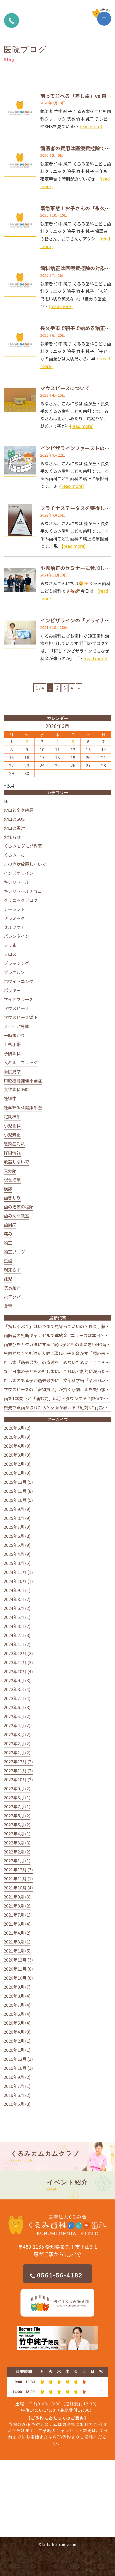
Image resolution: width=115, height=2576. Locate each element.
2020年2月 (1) (17, 2041)
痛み (8, 1234)
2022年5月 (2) (17, 1824)
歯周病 (10, 1225)
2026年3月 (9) (17, 1455)
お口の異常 (14, 828)
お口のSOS (14, 819)
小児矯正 (12, 1134)
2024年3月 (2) (17, 1626)
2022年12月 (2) (18, 1761)
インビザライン (18, 873)
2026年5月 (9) (17, 1437)
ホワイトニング (18, 981)
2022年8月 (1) (17, 1797)
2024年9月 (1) (17, 1590)
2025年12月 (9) (18, 1482)
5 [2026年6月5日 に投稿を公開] (73, 741)
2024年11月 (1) (18, 1572)
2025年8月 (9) (17, 1518)
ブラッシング (16, 963)
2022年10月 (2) (18, 1779)
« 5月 (9, 785)
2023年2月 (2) (17, 1743)
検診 (8, 1188)
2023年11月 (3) (18, 1662)
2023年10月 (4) (18, 1671)
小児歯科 (12, 1125)
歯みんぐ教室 (16, 1215)
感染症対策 (14, 1143)
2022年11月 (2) (18, 1770)
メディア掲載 (16, 1026)
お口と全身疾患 (18, 810)
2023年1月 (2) (17, 1752)
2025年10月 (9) (18, 1500)
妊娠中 (10, 1098)
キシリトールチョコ (23, 891)
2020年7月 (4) (17, 2005)
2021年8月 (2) (17, 1906)
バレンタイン (16, 936)
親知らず (12, 1270)
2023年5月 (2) (17, 1716)
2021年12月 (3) (18, 1869)
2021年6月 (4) (17, 1924)
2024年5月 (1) (17, 1617)
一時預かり (14, 1035)
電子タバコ (14, 1297)
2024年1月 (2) (17, 1644)
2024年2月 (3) (17, 1635)
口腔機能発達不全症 (23, 1080)
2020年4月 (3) (17, 2032)
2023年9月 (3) (17, 1680)
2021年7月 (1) (17, 1915)
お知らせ (12, 837)
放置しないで (16, 1161)
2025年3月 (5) (17, 1563)
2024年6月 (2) (17, 1608)
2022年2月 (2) (17, 1852)
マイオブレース (18, 999)
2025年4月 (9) (17, 1554)
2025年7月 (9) (17, 1527)
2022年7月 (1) (17, 1806)
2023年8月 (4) (17, 1689)
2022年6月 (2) (17, 1815)
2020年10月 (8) (18, 1978)
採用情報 (12, 1152)
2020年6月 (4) (17, 2014)
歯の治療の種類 (18, 1206)
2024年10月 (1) (18, 1581)
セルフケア (14, 927)
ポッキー (12, 990)
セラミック (14, 918)
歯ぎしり (12, 1197)
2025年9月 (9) (17, 1509)
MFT (8, 801)
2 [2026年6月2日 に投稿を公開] (27, 741)
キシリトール (16, 882)
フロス (10, 954)
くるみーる (14, 855)
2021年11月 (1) (18, 1878)
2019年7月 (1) (17, 2086)
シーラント (14, 909)
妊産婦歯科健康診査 (23, 1107)
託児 (8, 1279)
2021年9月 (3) (17, 1897)
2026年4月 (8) (17, 1446)
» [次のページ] (79, 688)
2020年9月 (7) (17, 1987)
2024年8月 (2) (17, 1599)
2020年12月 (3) (18, 1960)
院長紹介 (12, 1288)
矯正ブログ (14, 1252)
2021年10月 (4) (18, 1887)
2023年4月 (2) (17, 1725)
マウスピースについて (65, 388)
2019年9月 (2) (17, 2077)
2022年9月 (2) (17, 1788)
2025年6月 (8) (17, 1536)
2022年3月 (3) (17, 1842)
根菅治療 (12, 1179)
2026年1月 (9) (17, 1473)
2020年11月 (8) (18, 1969)
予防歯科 (12, 1053)
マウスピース (16, 1008)
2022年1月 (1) (17, 1860)
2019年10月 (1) (18, 2068)
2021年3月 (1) (17, 1942)
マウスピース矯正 (20, 1017)
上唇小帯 (12, 1044)
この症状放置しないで (25, 864)
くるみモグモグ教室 (23, 846)
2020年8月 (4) (17, 1996)
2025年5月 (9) (17, 1545)
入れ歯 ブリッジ (21, 1062)
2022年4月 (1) (17, 1833)
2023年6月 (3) (17, 1707)
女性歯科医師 (16, 1089)
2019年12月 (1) (18, 2059)
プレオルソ (14, 972)
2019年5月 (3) (17, 2104)
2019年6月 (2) (17, 2095)
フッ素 (10, 945)
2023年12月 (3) (18, 1653)
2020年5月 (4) (17, 2023)
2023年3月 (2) (17, 1734)
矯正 (8, 1243)
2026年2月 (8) (17, 1464)
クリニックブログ (21, 900)
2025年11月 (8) (18, 1491)
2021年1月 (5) (17, 1951)
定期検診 (12, 1116)
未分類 (10, 1170)
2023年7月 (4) (17, 1698)
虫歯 (8, 1260)
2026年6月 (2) (17, 1428)
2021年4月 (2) (17, 1933)
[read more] (90, 126)
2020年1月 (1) (17, 2050)
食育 (8, 1306)
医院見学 (12, 1071)
